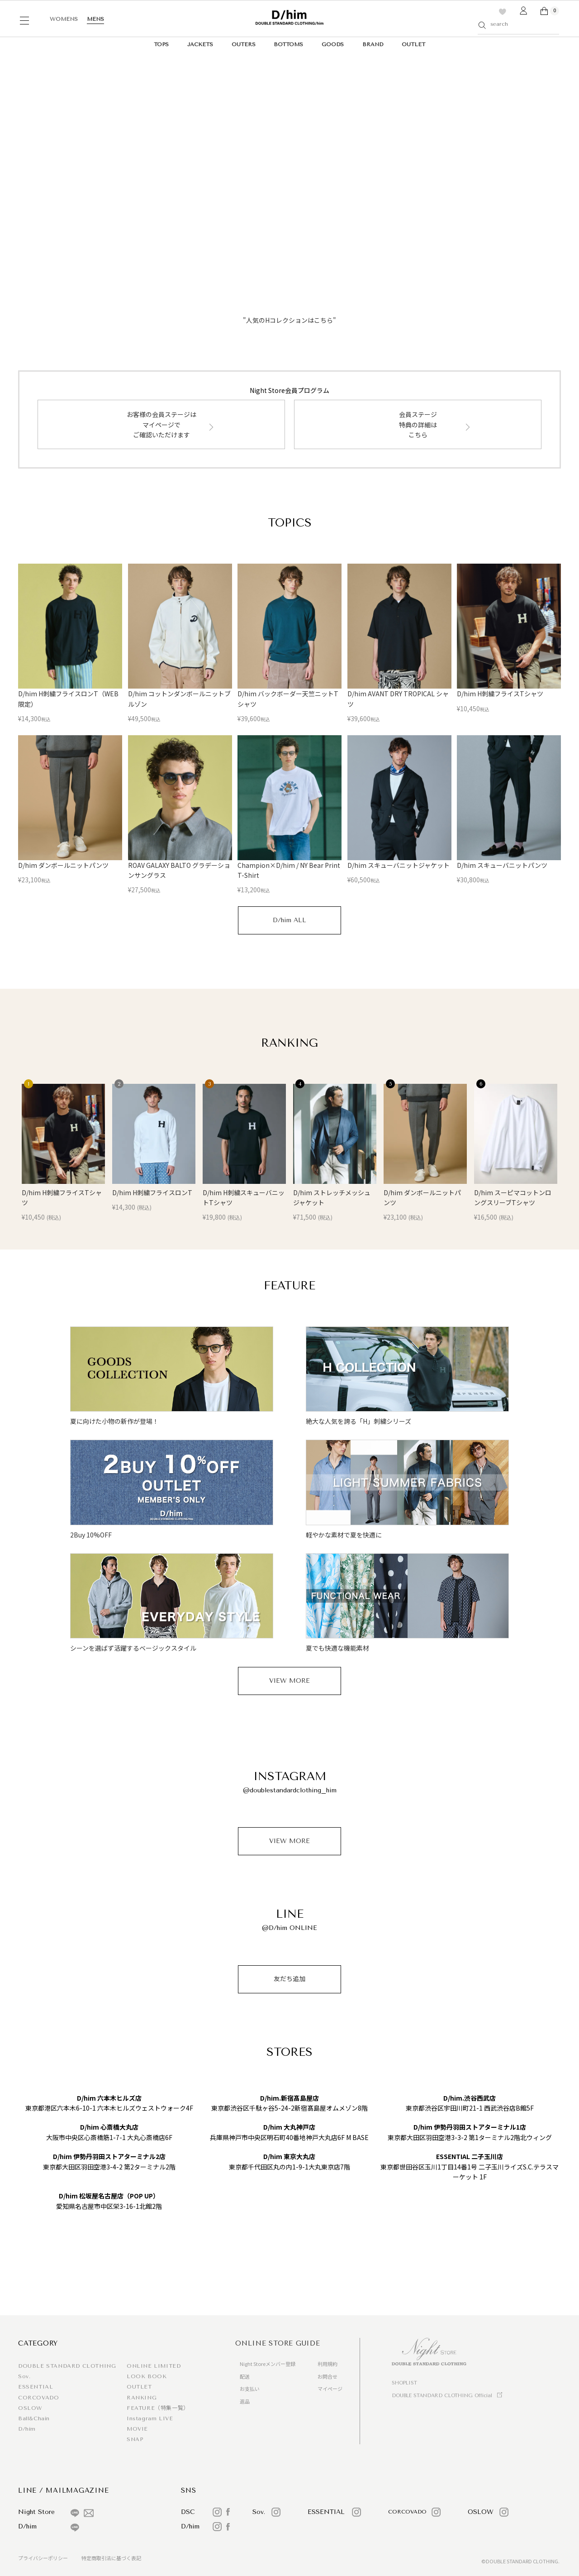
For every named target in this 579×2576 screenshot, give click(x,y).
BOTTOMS (288, 44)
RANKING (142, 2397)
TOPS (161, 44)
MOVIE (137, 2429)
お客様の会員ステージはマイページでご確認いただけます (161, 424)
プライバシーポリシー (43, 2558)
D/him (27, 2429)
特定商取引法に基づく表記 (111, 2558)
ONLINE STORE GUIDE (277, 2343)
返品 (245, 2401)
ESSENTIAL (35, 2387)
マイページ (330, 2388)
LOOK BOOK (146, 2376)
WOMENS (64, 19)
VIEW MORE (289, 1681)
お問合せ (327, 2376)
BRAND (372, 44)
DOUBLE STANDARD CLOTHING (67, 2366)
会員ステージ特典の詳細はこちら (418, 424)
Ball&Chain (34, 2418)
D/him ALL (289, 920)
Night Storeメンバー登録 (267, 2363)
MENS (95, 19)
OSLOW (30, 2408)
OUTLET (413, 44)
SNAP (135, 2439)
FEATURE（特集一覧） (158, 2408)
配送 (245, 2376)
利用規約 (327, 2363)
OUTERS (244, 44)
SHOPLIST (404, 2383)
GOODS (333, 44)
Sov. (24, 2376)
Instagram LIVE (150, 2418)
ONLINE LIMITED (153, 2366)
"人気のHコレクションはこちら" (289, 320)
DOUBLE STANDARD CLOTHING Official (442, 2396)
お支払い (250, 2388)
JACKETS (200, 44)
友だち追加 (289, 1979)
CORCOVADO (38, 2397)
